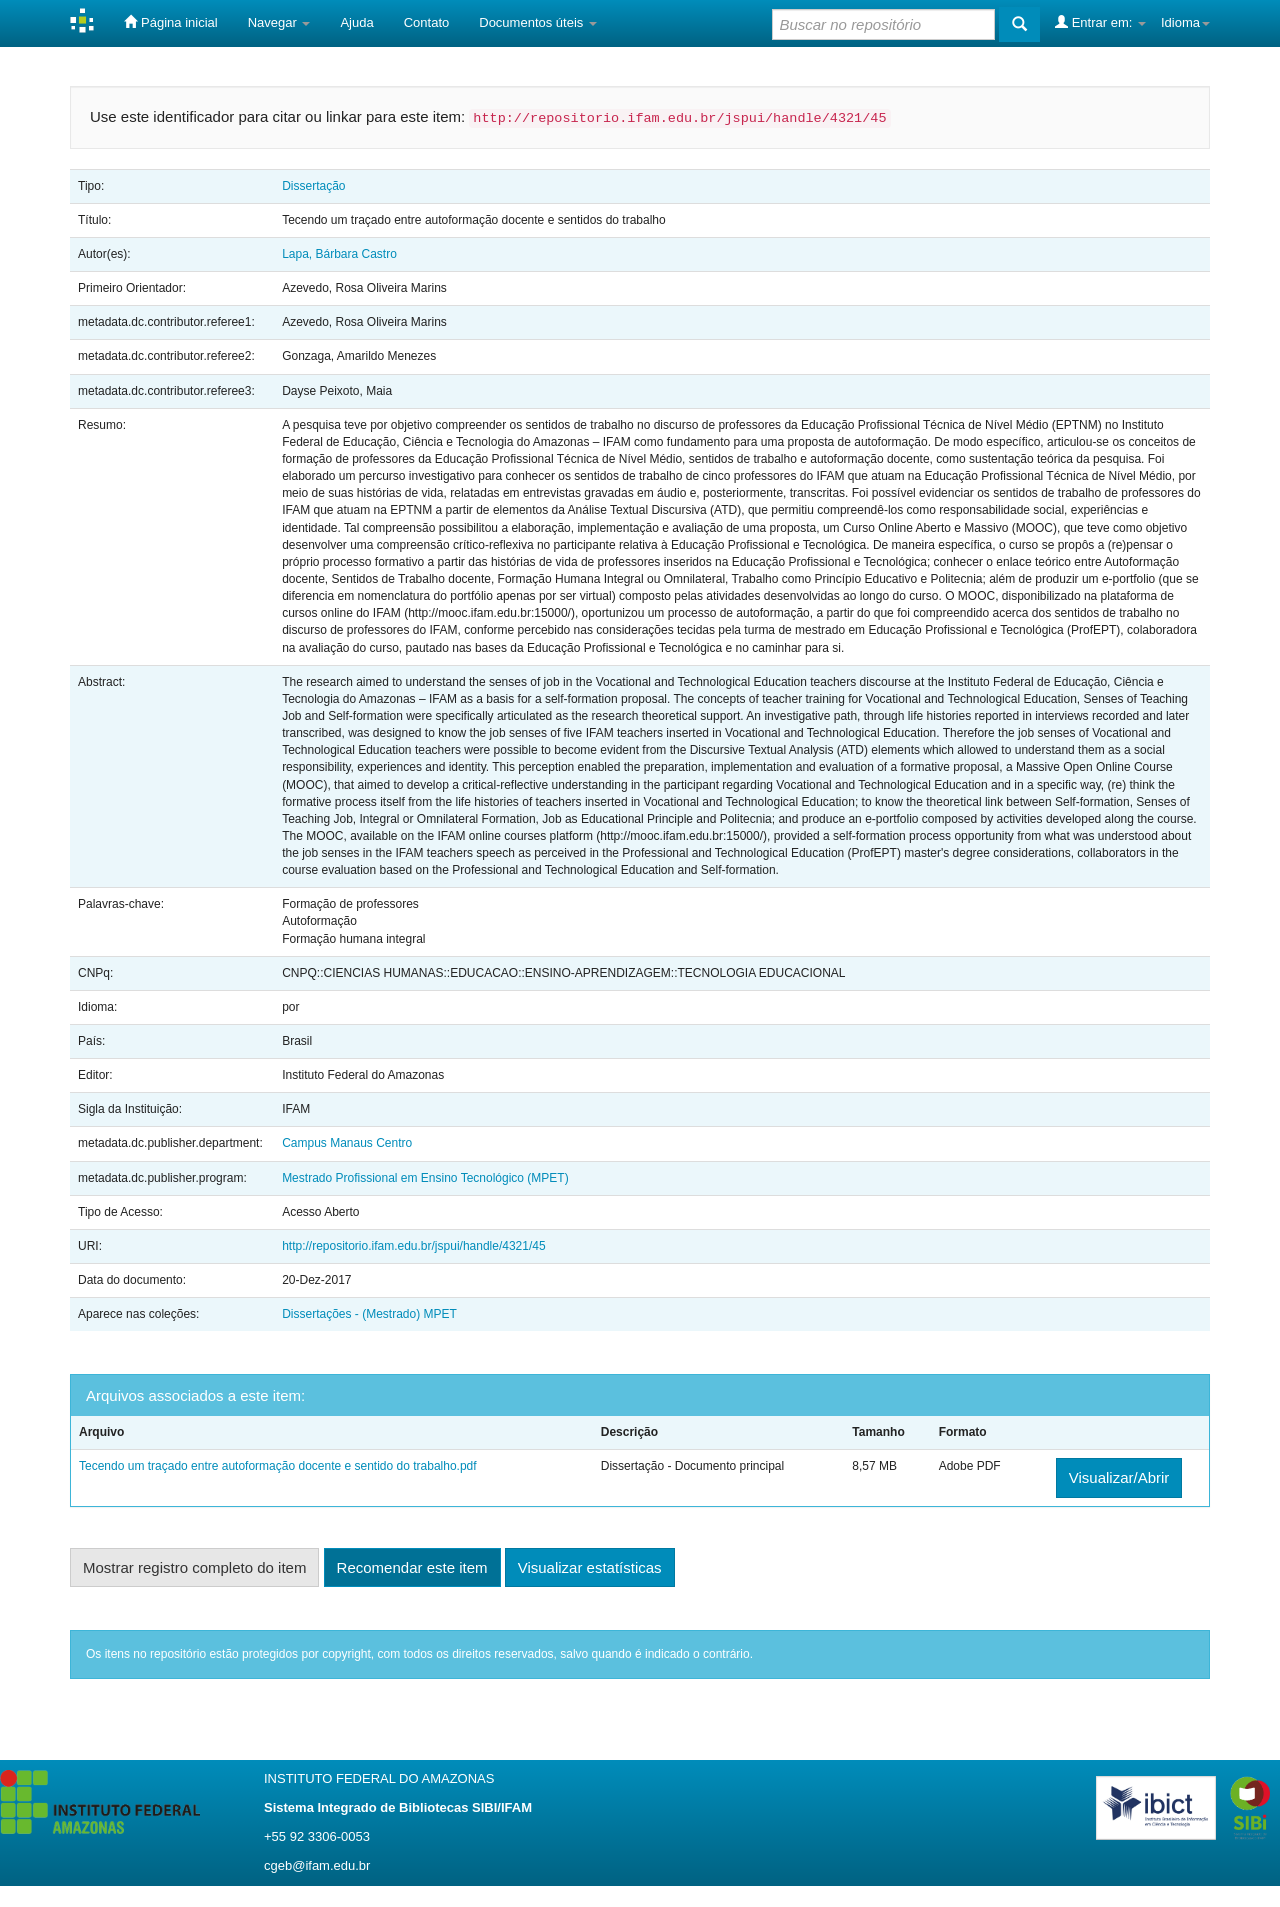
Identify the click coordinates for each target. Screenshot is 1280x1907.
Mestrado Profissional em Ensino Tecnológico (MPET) (425, 1178)
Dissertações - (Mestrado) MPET (369, 1314)
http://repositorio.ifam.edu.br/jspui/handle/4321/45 (414, 1246)
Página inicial (170, 22)
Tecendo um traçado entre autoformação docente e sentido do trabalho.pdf (278, 1466)
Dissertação (313, 186)
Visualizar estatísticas (590, 1567)
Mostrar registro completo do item (194, 1567)
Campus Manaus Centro (347, 1143)
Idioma (1185, 22)
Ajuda (356, 22)
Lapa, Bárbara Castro (339, 254)
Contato (427, 22)
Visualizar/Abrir (1119, 1477)
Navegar (279, 22)
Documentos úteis (538, 22)
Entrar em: (1100, 22)
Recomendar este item (412, 1567)
